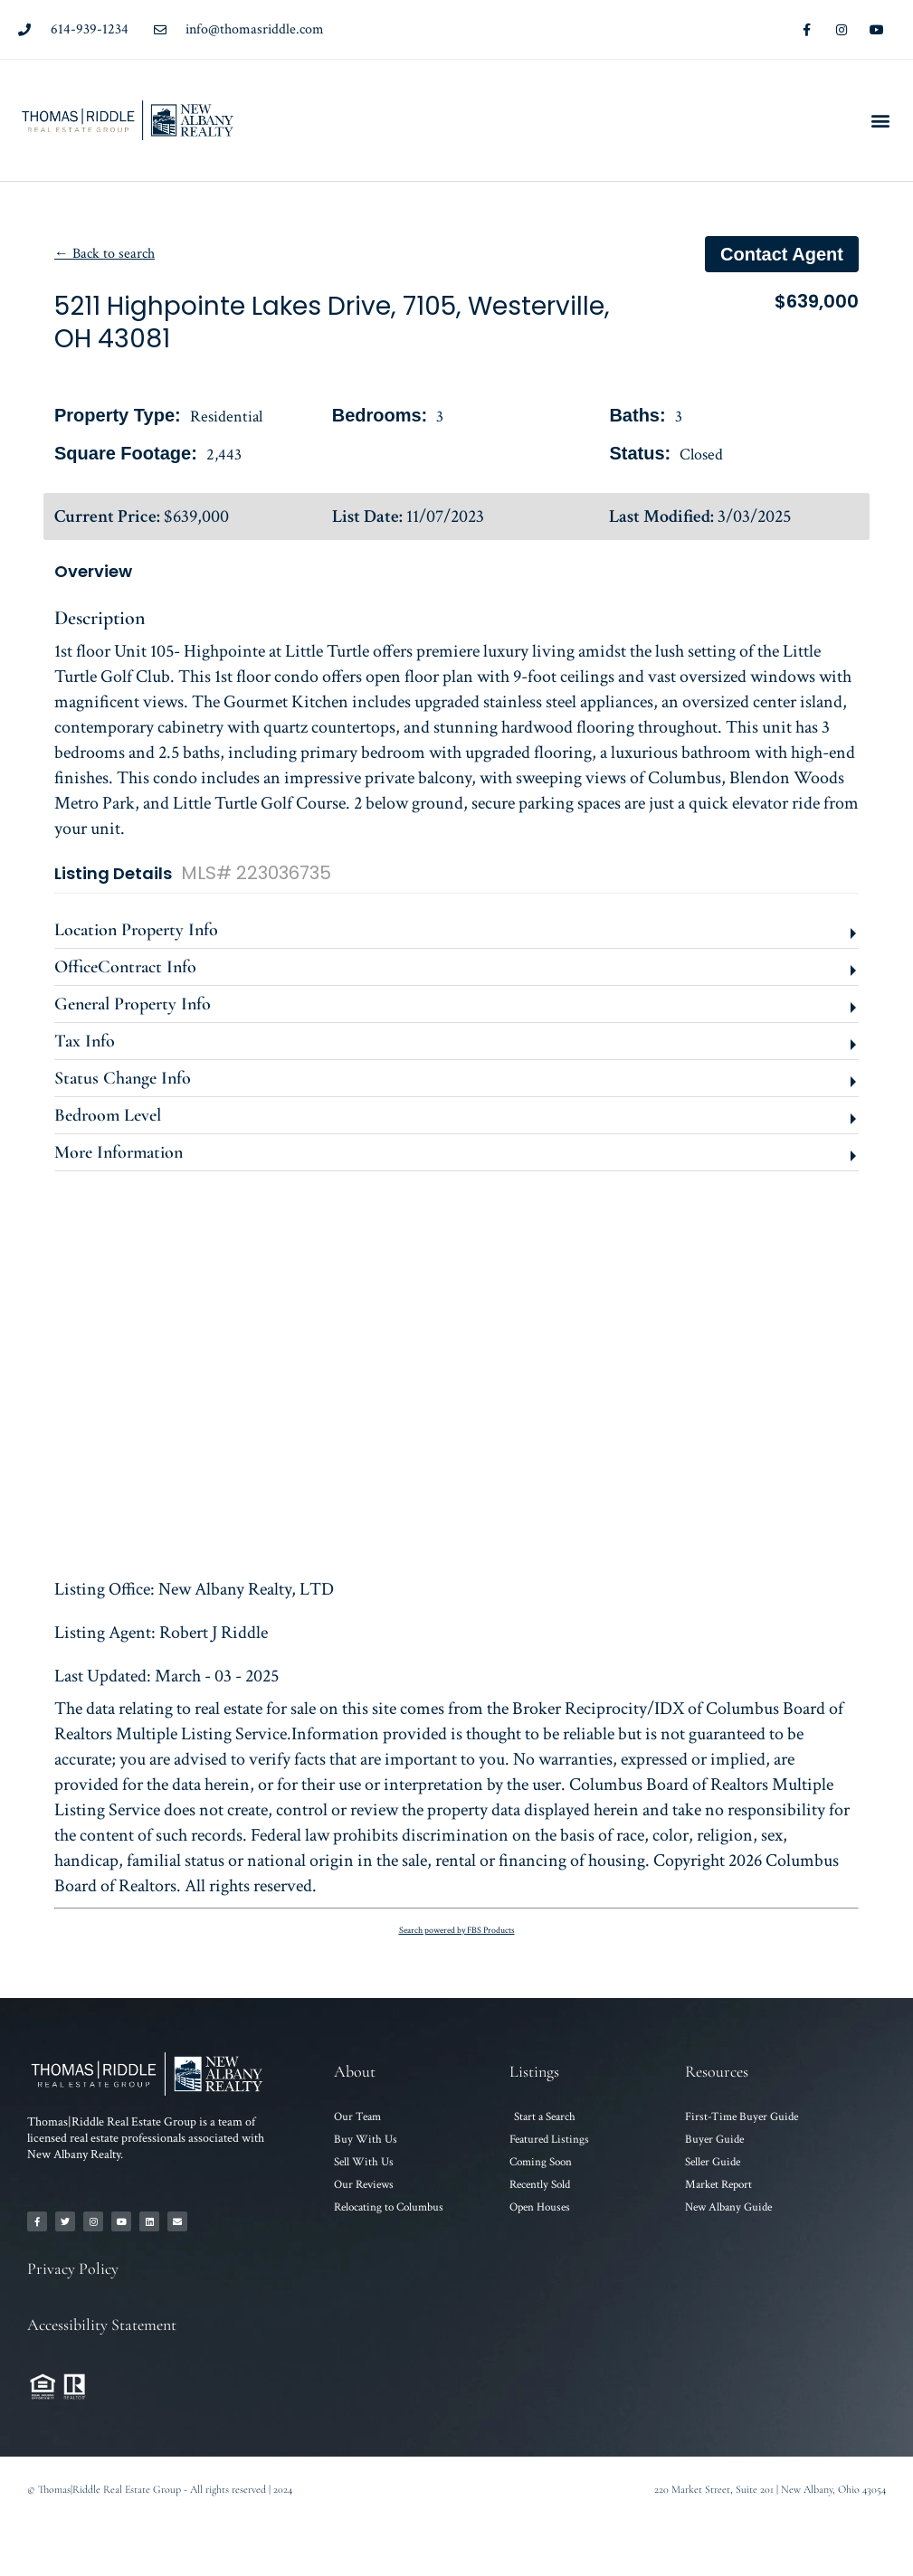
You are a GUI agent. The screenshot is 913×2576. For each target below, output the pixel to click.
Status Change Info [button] (122, 1078)
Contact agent (781, 254)
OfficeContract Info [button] (125, 967)
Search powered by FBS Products (457, 1931)
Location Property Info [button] (136, 930)
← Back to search (104, 253)
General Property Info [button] (132, 1004)
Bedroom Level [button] (107, 1115)
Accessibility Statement (101, 2324)
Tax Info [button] (84, 1041)
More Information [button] (118, 1152)
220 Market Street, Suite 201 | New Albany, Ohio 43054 (770, 2489)
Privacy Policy (73, 2268)
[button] (880, 120)
